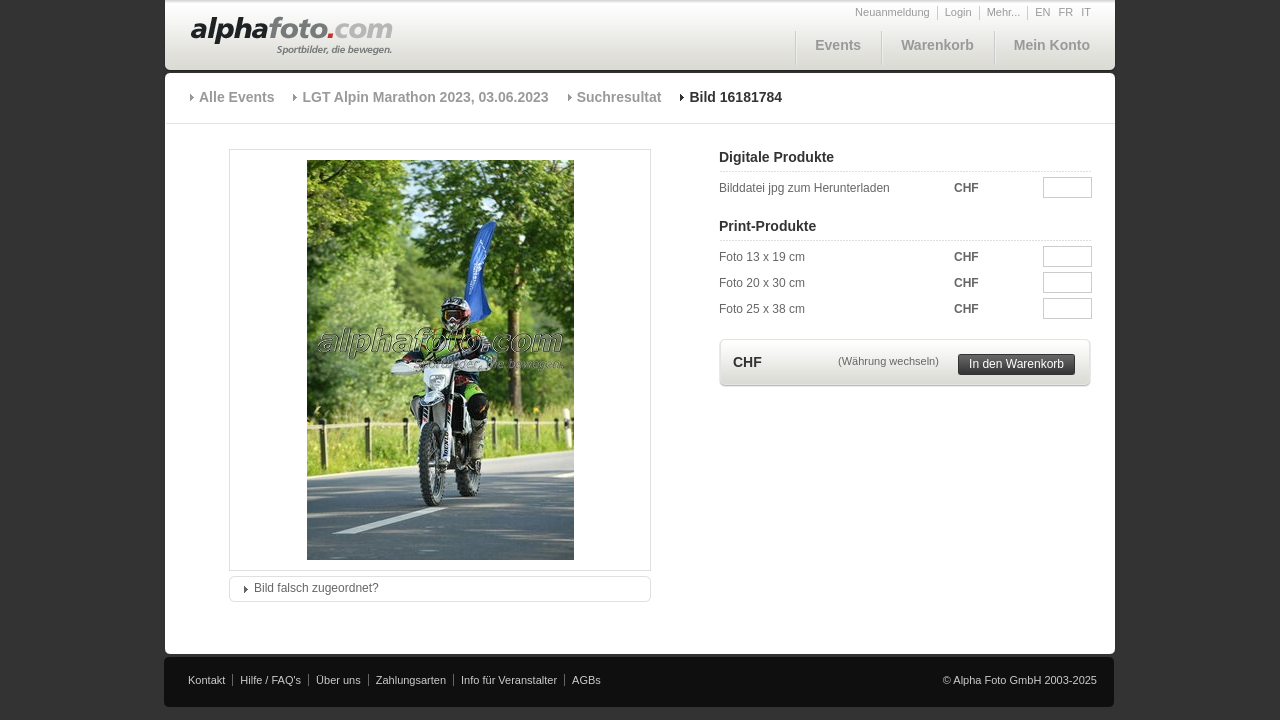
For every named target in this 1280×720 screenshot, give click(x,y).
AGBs (586, 680)
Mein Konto (1052, 45)
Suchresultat (619, 97)
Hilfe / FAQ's (270, 680)
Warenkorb (937, 45)
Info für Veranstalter (509, 680)
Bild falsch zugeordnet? (316, 588)
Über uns (338, 680)
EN (1042, 12)
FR (1066, 12)
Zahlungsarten (411, 680)
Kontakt (206, 680)
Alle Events (236, 97)
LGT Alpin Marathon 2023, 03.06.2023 (425, 97)
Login (958, 12)
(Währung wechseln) (888, 361)
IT (1086, 12)
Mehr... (1004, 12)
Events (838, 45)
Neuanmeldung (892, 12)
